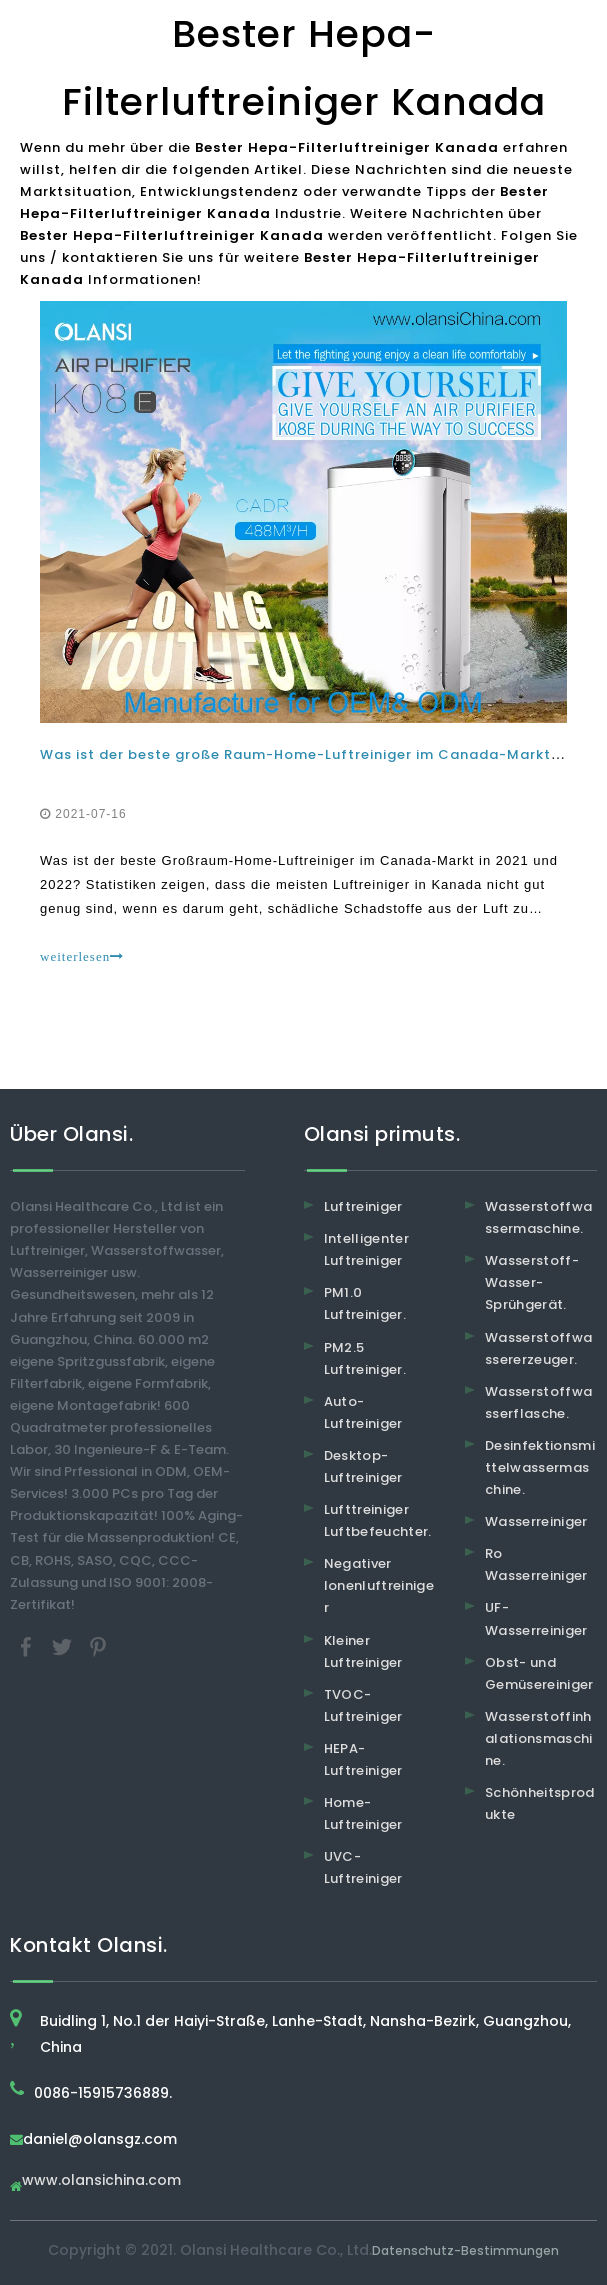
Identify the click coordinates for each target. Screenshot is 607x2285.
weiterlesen (82, 956)
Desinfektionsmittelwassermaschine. (540, 1467)
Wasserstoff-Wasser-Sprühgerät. (532, 1282)
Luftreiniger (363, 1206)
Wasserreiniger (536, 1521)
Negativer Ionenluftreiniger (379, 1585)
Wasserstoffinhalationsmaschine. (539, 1738)
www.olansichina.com (101, 2181)
